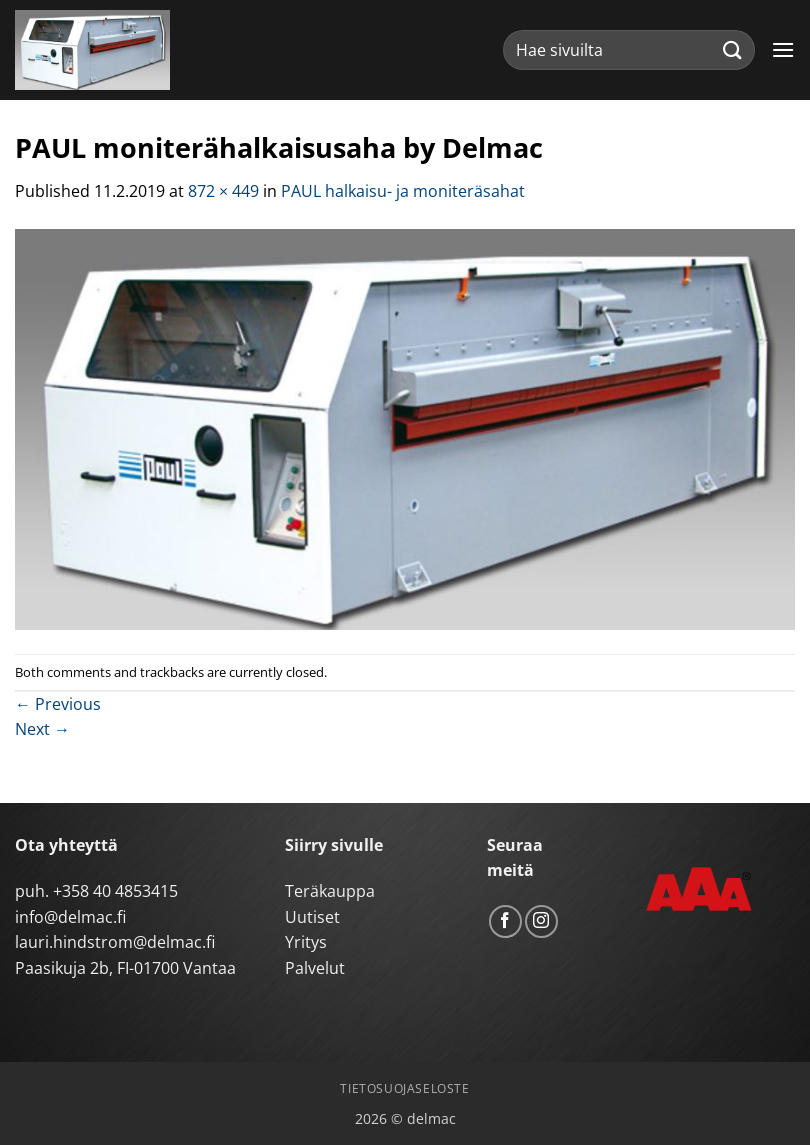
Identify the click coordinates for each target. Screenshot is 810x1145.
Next (42, 729)
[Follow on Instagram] (541, 921)
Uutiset (312, 917)
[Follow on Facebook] (505, 921)
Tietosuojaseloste (404, 1088)
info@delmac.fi (70, 917)
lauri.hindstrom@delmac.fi (115, 942)
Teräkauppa (330, 891)
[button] (783, 49)
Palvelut (315, 968)
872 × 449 (223, 191)
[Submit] (733, 49)
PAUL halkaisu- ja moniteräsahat (403, 191)
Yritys (306, 942)
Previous (58, 704)
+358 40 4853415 (115, 891)
